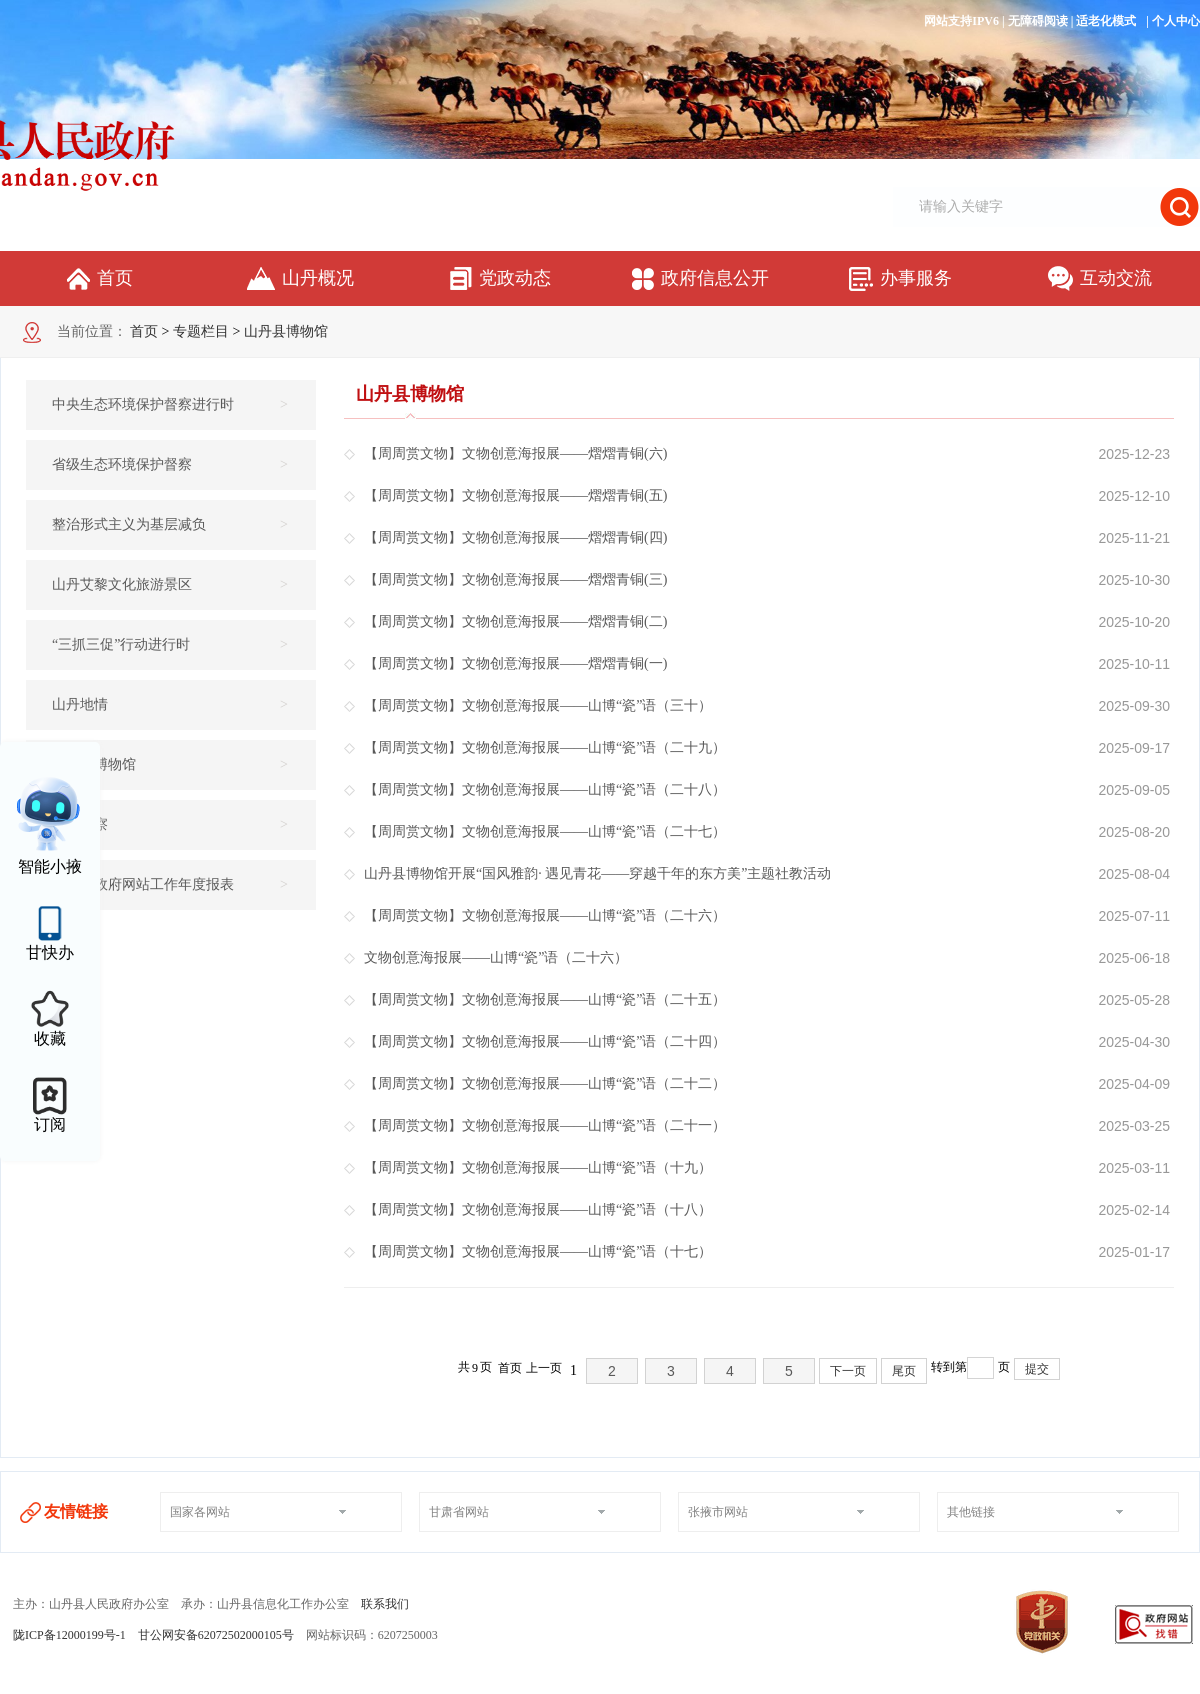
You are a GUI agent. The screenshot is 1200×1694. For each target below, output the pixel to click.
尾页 (904, 1371)
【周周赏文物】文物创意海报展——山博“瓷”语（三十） (538, 706)
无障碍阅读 (1038, 21)
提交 (1037, 1369)
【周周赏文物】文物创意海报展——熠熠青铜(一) (515, 664)
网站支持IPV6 (961, 21)
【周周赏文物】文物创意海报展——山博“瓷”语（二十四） (545, 1042)
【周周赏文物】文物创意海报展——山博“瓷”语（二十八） (545, 790)
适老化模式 (1106, 21)
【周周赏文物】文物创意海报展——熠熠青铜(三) (515, 580)
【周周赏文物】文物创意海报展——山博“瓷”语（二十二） (545, 1084)
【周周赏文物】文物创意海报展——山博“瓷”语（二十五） (545, 1000)
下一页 (848, 1371)
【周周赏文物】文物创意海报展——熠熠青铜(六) (515, 454)
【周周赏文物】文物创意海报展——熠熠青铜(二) (515, 622)
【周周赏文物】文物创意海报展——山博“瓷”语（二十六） (545, 916)
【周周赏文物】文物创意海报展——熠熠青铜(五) (515, 496)
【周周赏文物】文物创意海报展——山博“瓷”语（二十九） (545, 748)
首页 (144, 331)
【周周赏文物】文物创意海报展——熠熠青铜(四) (515, 538)
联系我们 (385, 1604)
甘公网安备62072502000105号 (216, 1635)
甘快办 (50, 952)
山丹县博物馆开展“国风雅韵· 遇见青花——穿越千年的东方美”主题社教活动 (597, 874)
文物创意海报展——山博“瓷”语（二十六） (496, 958)
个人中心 (1176, 21)
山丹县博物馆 (286, 331)
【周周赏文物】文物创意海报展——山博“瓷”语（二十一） (545, 1126)
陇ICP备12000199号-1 (69, 1635)
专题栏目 (201, 331)
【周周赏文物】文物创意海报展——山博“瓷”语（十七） (538, 1252)
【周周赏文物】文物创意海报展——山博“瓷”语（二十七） (545, 832)
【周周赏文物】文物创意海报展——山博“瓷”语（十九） (538, 1168)
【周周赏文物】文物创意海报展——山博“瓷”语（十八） (538, 1210)
